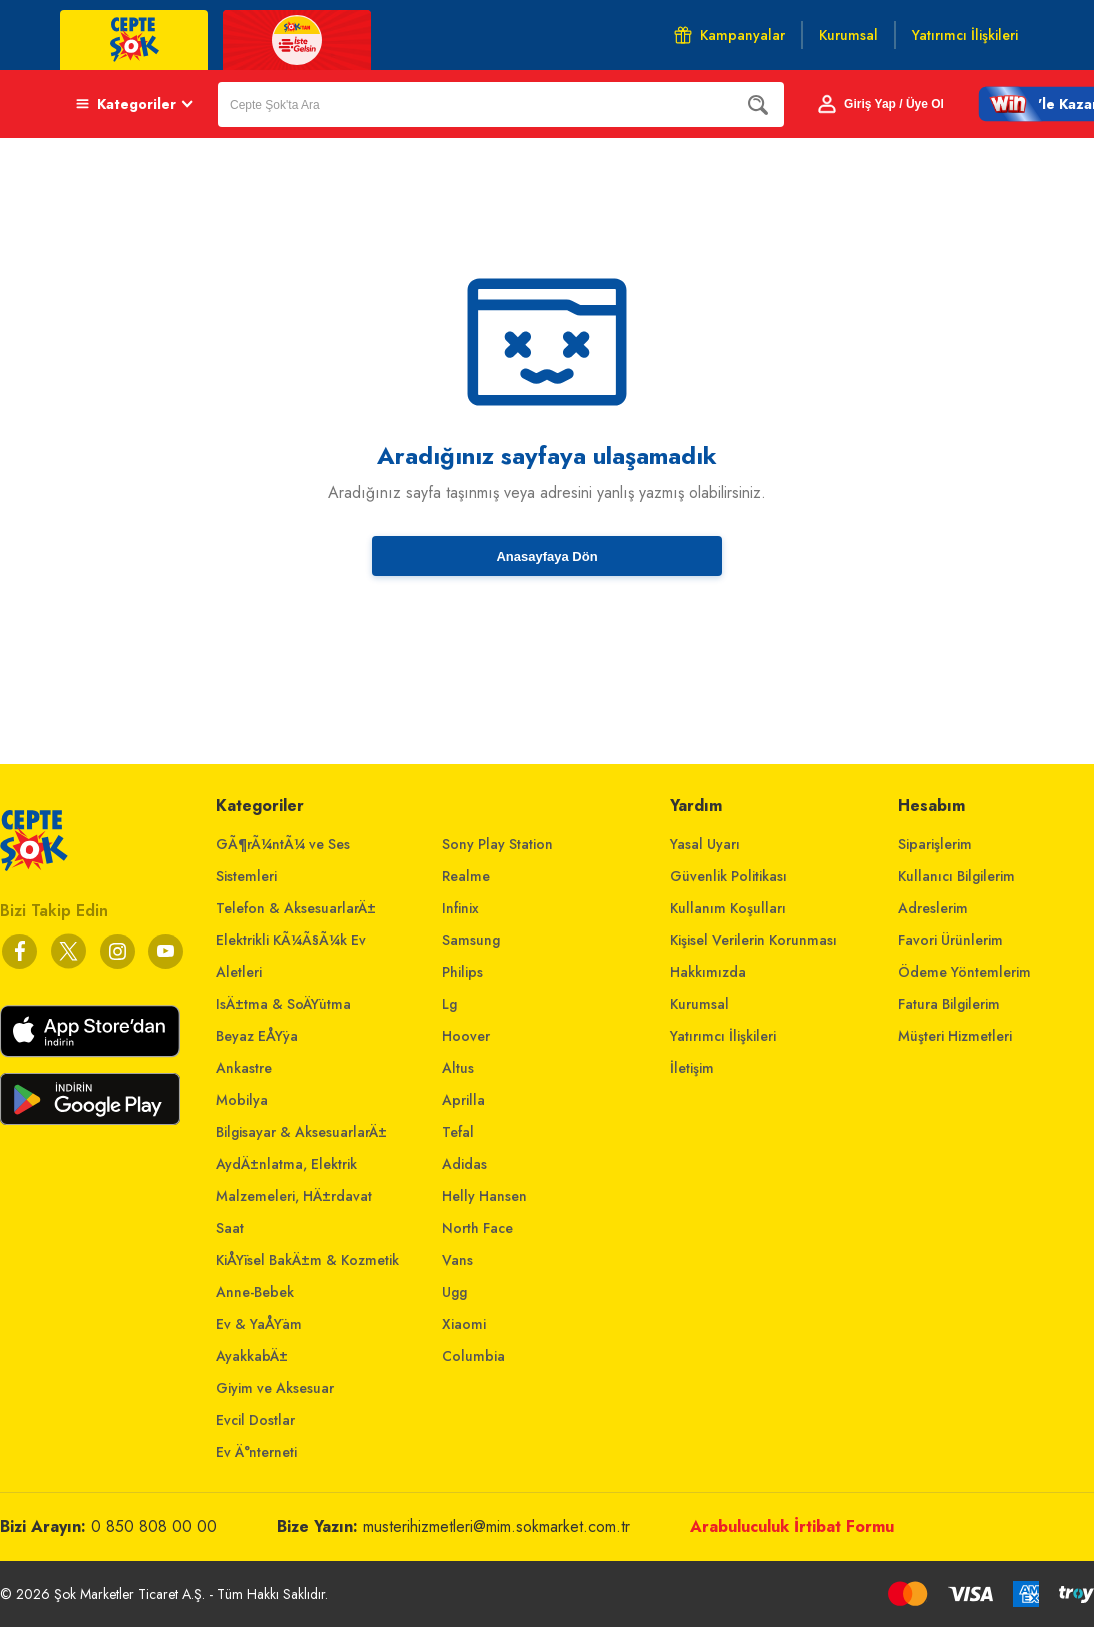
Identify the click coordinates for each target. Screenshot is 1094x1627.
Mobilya (242, 1100)
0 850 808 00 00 (154, 1526)
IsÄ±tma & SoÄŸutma (283, 1004)
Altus (458, 1068)
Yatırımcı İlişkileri (723, 1036)
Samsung (471, 940)
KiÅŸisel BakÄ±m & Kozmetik (307, 1260)
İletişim (692, 1068)
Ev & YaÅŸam (259, 1324)
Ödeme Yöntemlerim (964, 972)
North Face (477, 1228)
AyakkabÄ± (252, 1356)
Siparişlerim (935, 844)
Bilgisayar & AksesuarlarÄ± (301, 1132)
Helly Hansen (484, 1196)
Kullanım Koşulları (728, 908)
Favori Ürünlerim (950, 940)
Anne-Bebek (255, 1292)
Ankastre (244, 1068)
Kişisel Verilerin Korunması (753, 940)
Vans (457, 1260)
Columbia (473, 1356)
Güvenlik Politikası (728, 876)
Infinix (460, 908)
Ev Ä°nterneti (256, 1452)
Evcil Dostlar (255, 1420)
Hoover (466, 1036)
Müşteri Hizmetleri (955, 1036)
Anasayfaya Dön (546, 556)
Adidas (464, 1164)
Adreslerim (933, 908)
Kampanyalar (729, 35)
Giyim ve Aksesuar (275, 1388)
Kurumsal (699, 1004)
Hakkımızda (708, 972)
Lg (449, 1004)
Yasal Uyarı (705, 844)
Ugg (454, 1292)
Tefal (458, 1132)
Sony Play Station (497, 844)
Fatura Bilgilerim (949, 1004)
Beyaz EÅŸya (257, 1036)
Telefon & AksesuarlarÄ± (296, 908)
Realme (466, 876)
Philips (462, 972)
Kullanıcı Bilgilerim (956, 876)
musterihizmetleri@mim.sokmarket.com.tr (496, 1526)
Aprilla (463, 1100)
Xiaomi (464, 1324)
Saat (230, 1228)
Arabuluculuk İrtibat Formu (792, 1526)
